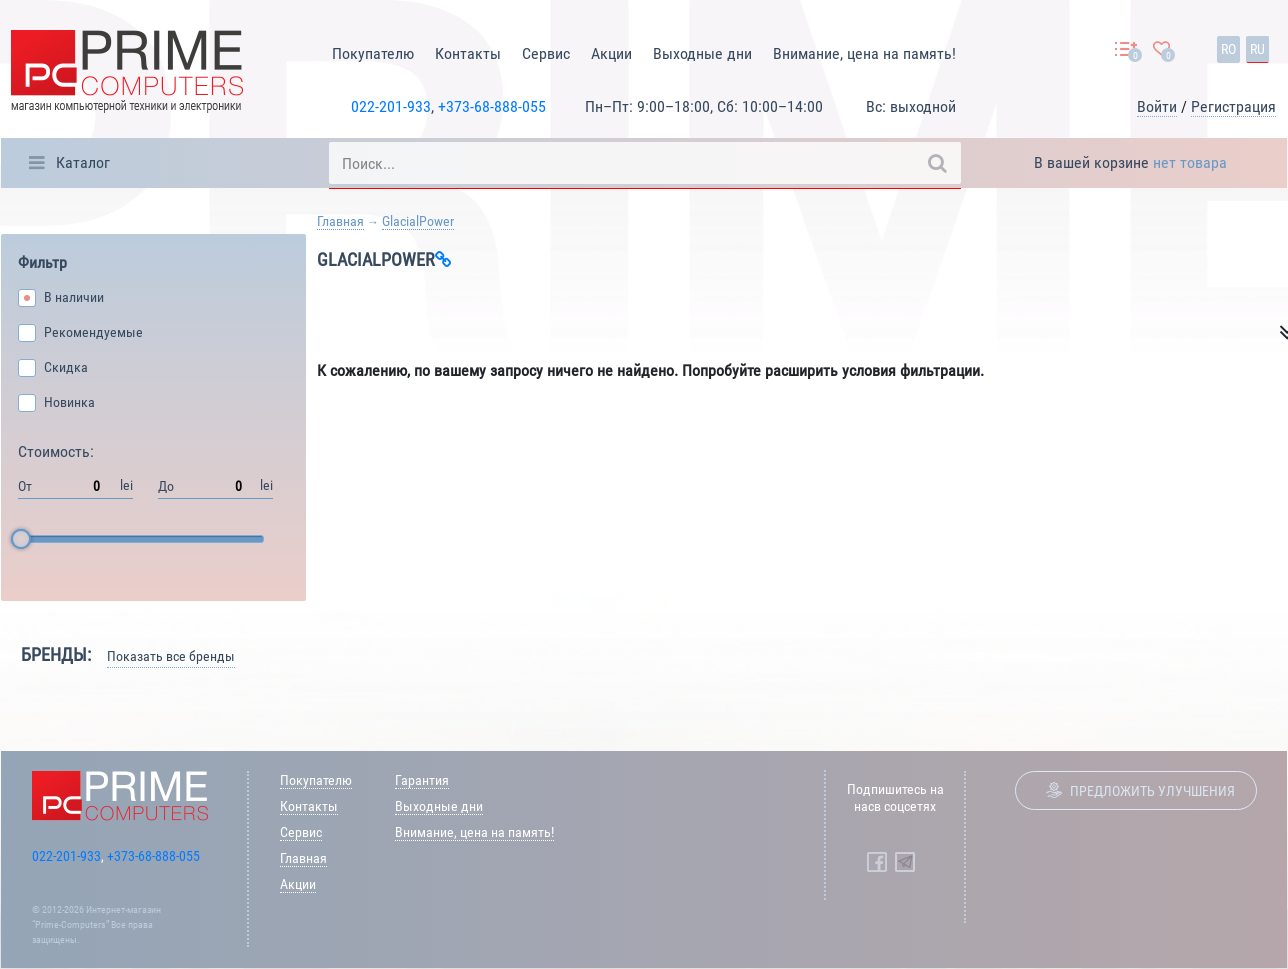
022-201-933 (391, 106)
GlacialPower (418, 221)
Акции (611, 53)
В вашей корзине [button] (1130, 162)
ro (1228, 49)
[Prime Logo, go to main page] (127, 74)
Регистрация (1233, 106)
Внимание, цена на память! (864, 53)
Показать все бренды (171, 656)
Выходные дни (702, 53)
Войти (1157, 106)
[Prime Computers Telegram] (905, 862)
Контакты (468, 53)
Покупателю (373, 53)
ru (1257, 49)
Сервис (546, 53)
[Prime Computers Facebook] (877, 862)
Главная (340, 221)
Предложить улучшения (1152, 791)
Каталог (83, 162)
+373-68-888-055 (492, 106)
